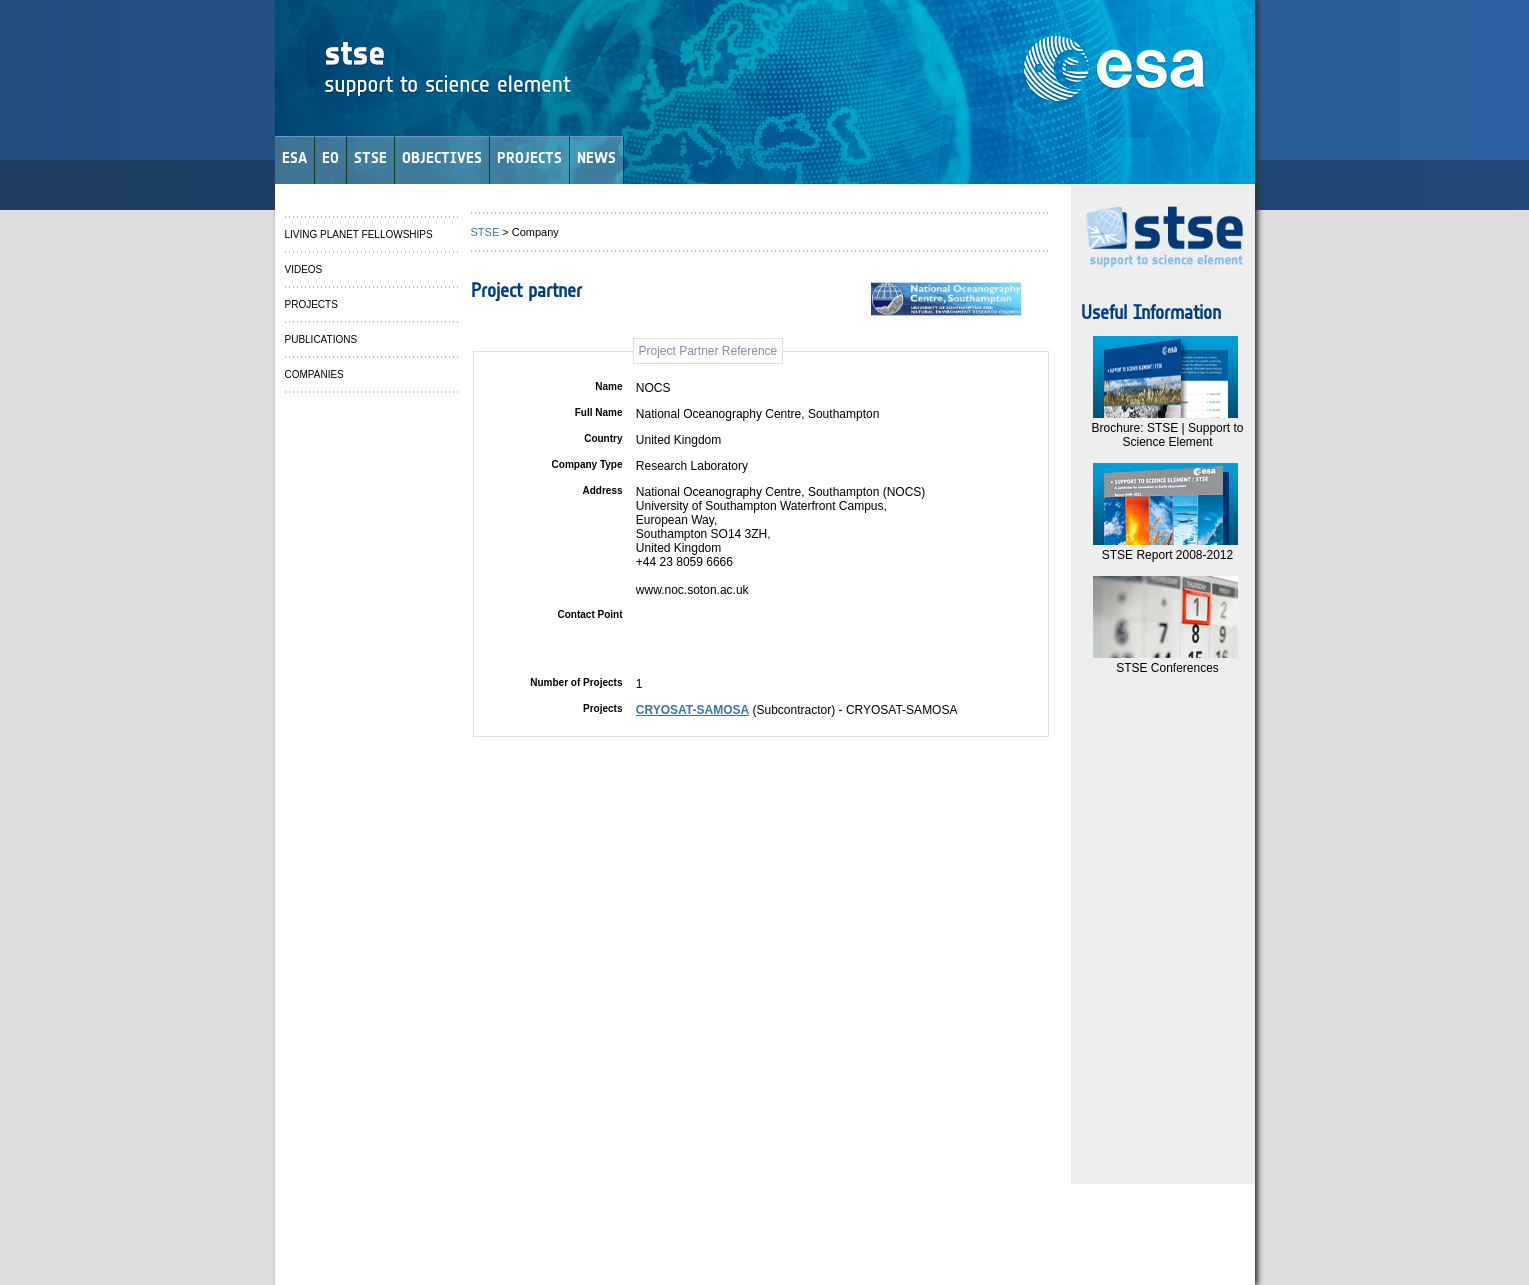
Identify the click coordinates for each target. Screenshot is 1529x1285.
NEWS (596, 157)
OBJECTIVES (442, 157)
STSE (370, 157)
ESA (294, 157)
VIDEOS (304, 269)
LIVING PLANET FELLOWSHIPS (359, 234)
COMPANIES (314, 374)
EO (330, 157)
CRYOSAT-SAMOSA (692, 710)
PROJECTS (529, 157)
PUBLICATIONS (321, 339)
